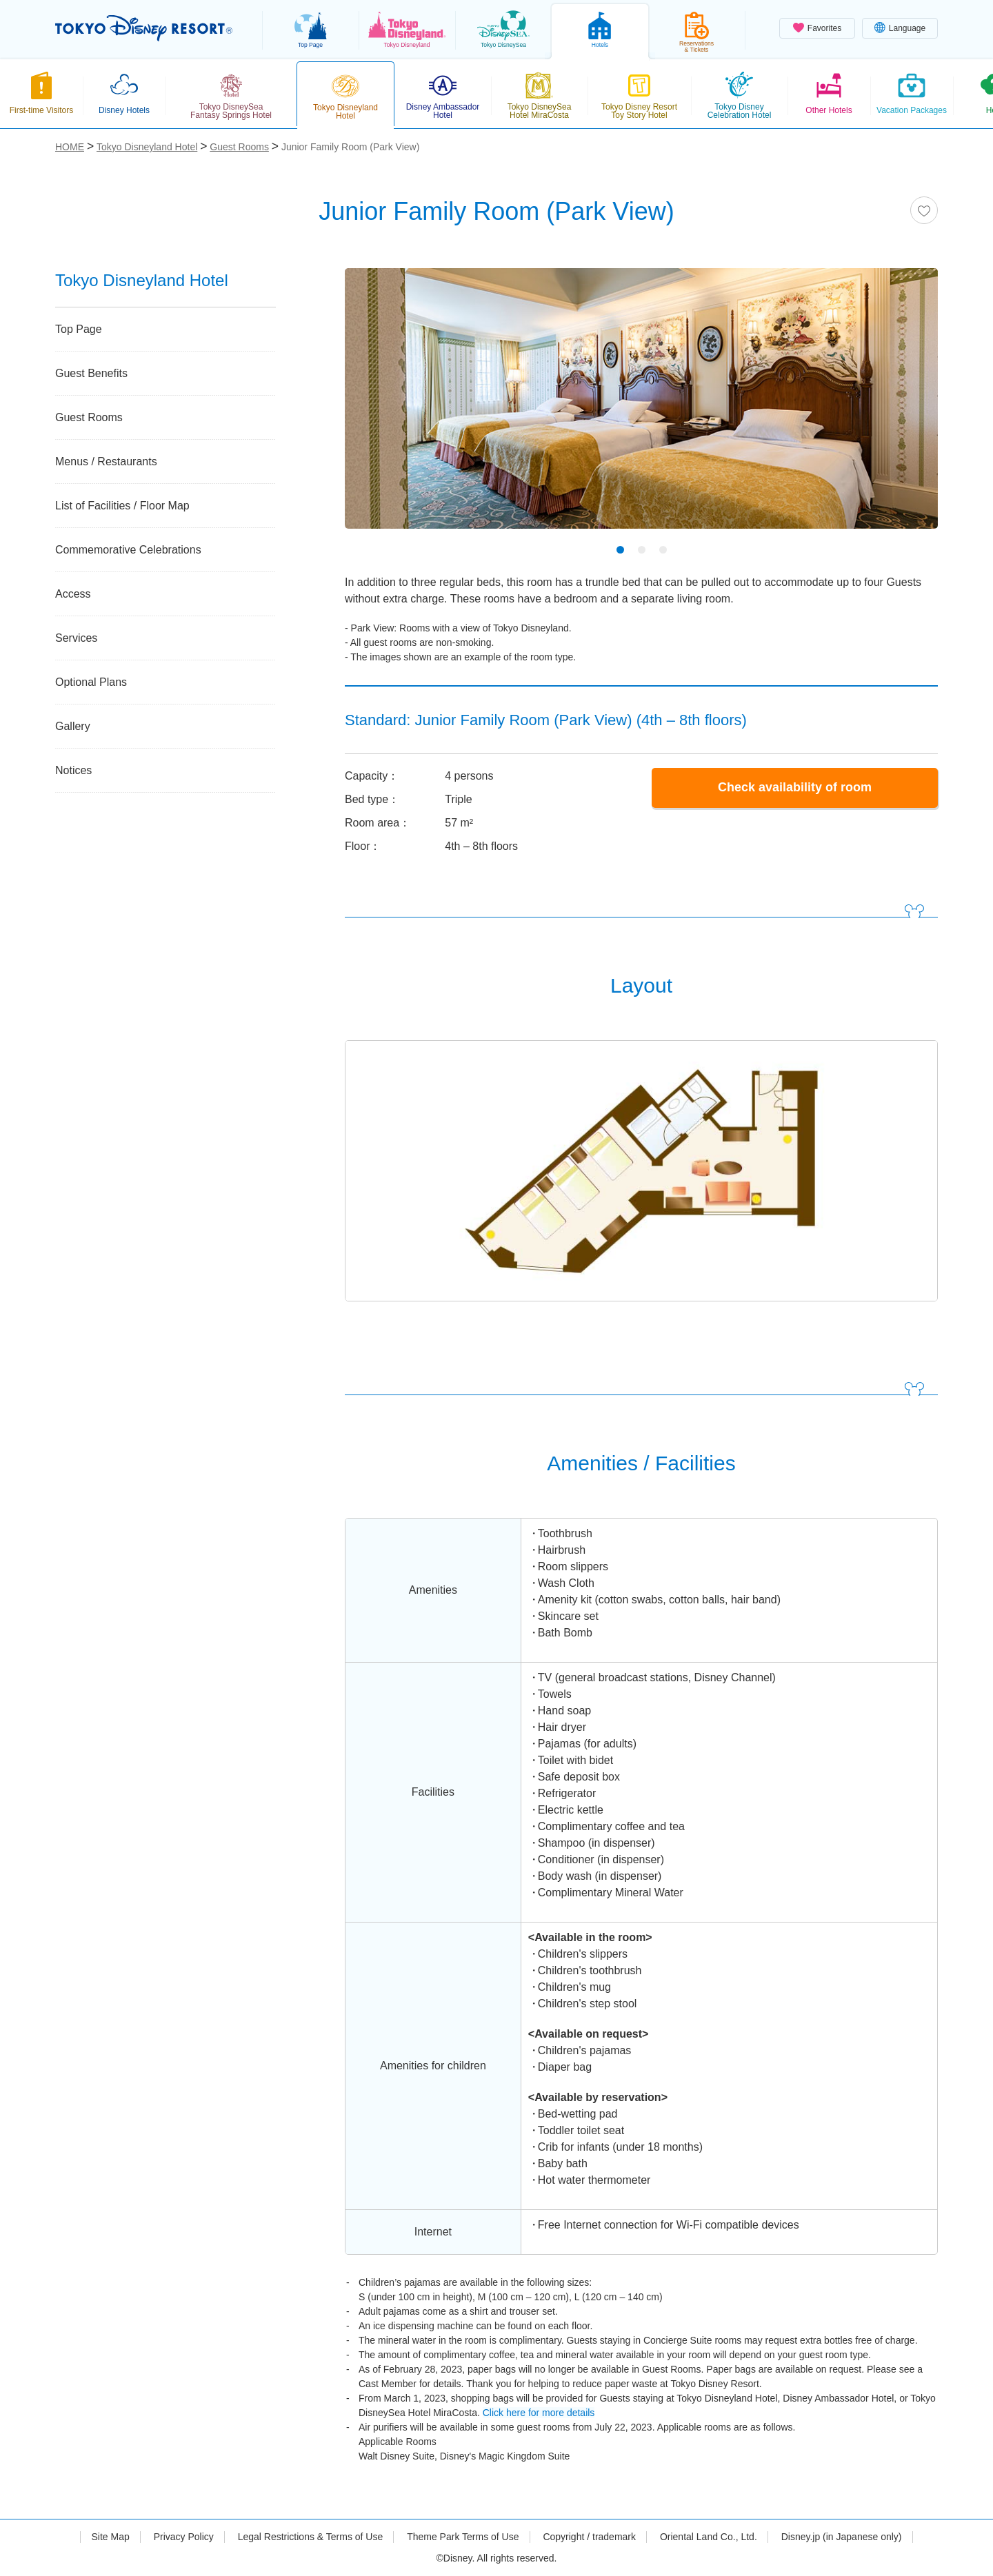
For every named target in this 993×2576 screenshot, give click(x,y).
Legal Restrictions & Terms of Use (310, 2536)
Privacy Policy (184, 2536)
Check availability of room (795, 787)
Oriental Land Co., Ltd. (708, 2536)
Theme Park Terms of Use (463, 2536)
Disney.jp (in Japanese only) (841, 2536)
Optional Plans (91, 682)
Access (73, 594)
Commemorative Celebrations (128, 550)
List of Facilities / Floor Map (122, 505)
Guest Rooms (89, 417)
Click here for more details (539, 2412)
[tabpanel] (641, 407)
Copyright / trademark (589, 2536)
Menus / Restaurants (106, 461)
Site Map (110, 2536)
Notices (73, 770)
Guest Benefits (91, 373)
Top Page (78, 329)
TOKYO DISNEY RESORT (143, 28)
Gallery (72, 726)
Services (76, 638)
